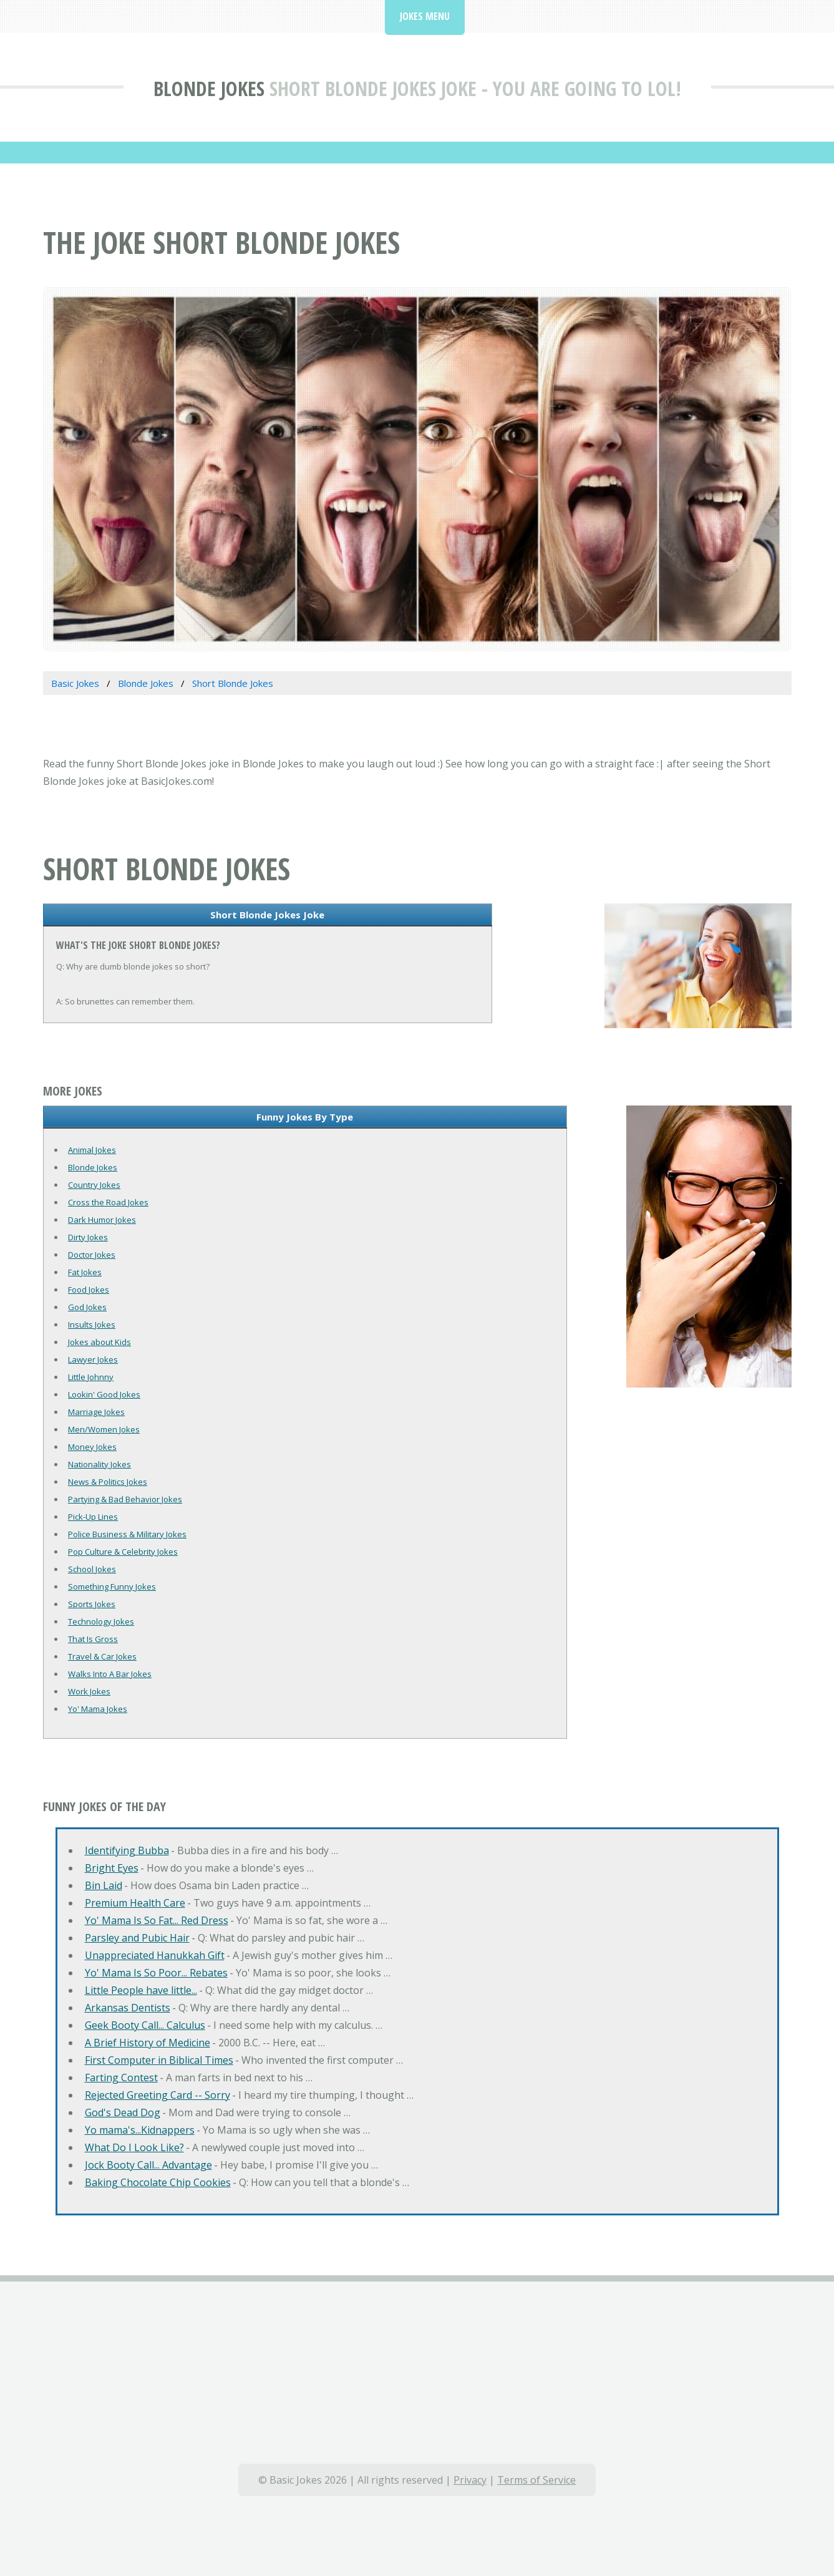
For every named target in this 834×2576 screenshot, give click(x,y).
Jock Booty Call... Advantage (148, 2165)
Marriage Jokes (96, 1411)
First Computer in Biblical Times (159, 2060)
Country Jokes (94, 1184)
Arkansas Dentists (127, 2008)
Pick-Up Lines (93, 1516)
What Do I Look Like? (134, 2147)
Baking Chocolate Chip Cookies (158, 2182)
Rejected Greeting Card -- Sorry (157, 2095)
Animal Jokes (92, 1149)
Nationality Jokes (99, 1464)
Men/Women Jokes (104, 1429)
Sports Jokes (91, 1604)
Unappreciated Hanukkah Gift (155, 1955)
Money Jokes (92, 1446)
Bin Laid (103, 1885)
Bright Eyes (111, 1868)
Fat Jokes (85, 1272)
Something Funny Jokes (112, 1586)
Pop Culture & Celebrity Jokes (123, 1551)
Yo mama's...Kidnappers (140, 2130)
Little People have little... (141, 1990)
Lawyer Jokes (93, 1359)
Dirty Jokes (88, 1237)
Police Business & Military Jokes (127, 1534)
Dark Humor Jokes (102, 1219)
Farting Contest (121, 2077)
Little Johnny (91, 1377)
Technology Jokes (101, 1621)
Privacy (470, 2480)
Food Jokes (88, 1289)
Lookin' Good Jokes (104, 1394)
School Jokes (92, 1569)
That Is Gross (93, 1639)
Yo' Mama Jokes (97, 1708)
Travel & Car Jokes (102, 1656)
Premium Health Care (135, 1903)
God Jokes (87, 1307)
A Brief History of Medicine (147, 2042)
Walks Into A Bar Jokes (110, 1673)
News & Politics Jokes (107, 1481)
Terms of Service (536, 2480)
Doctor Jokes (91, 1254)
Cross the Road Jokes (108, 1202)
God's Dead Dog (122, 2112)
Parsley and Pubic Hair (137, 1938)
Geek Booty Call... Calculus (145, 2025)
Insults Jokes (91, 1324)
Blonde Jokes (208, 88)
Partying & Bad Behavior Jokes (125, 1499)
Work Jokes (89, 1691)
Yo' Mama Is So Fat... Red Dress (156, 1920)
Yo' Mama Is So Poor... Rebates (156, 1973)
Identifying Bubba (127, 1850)
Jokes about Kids (99, 1342)
